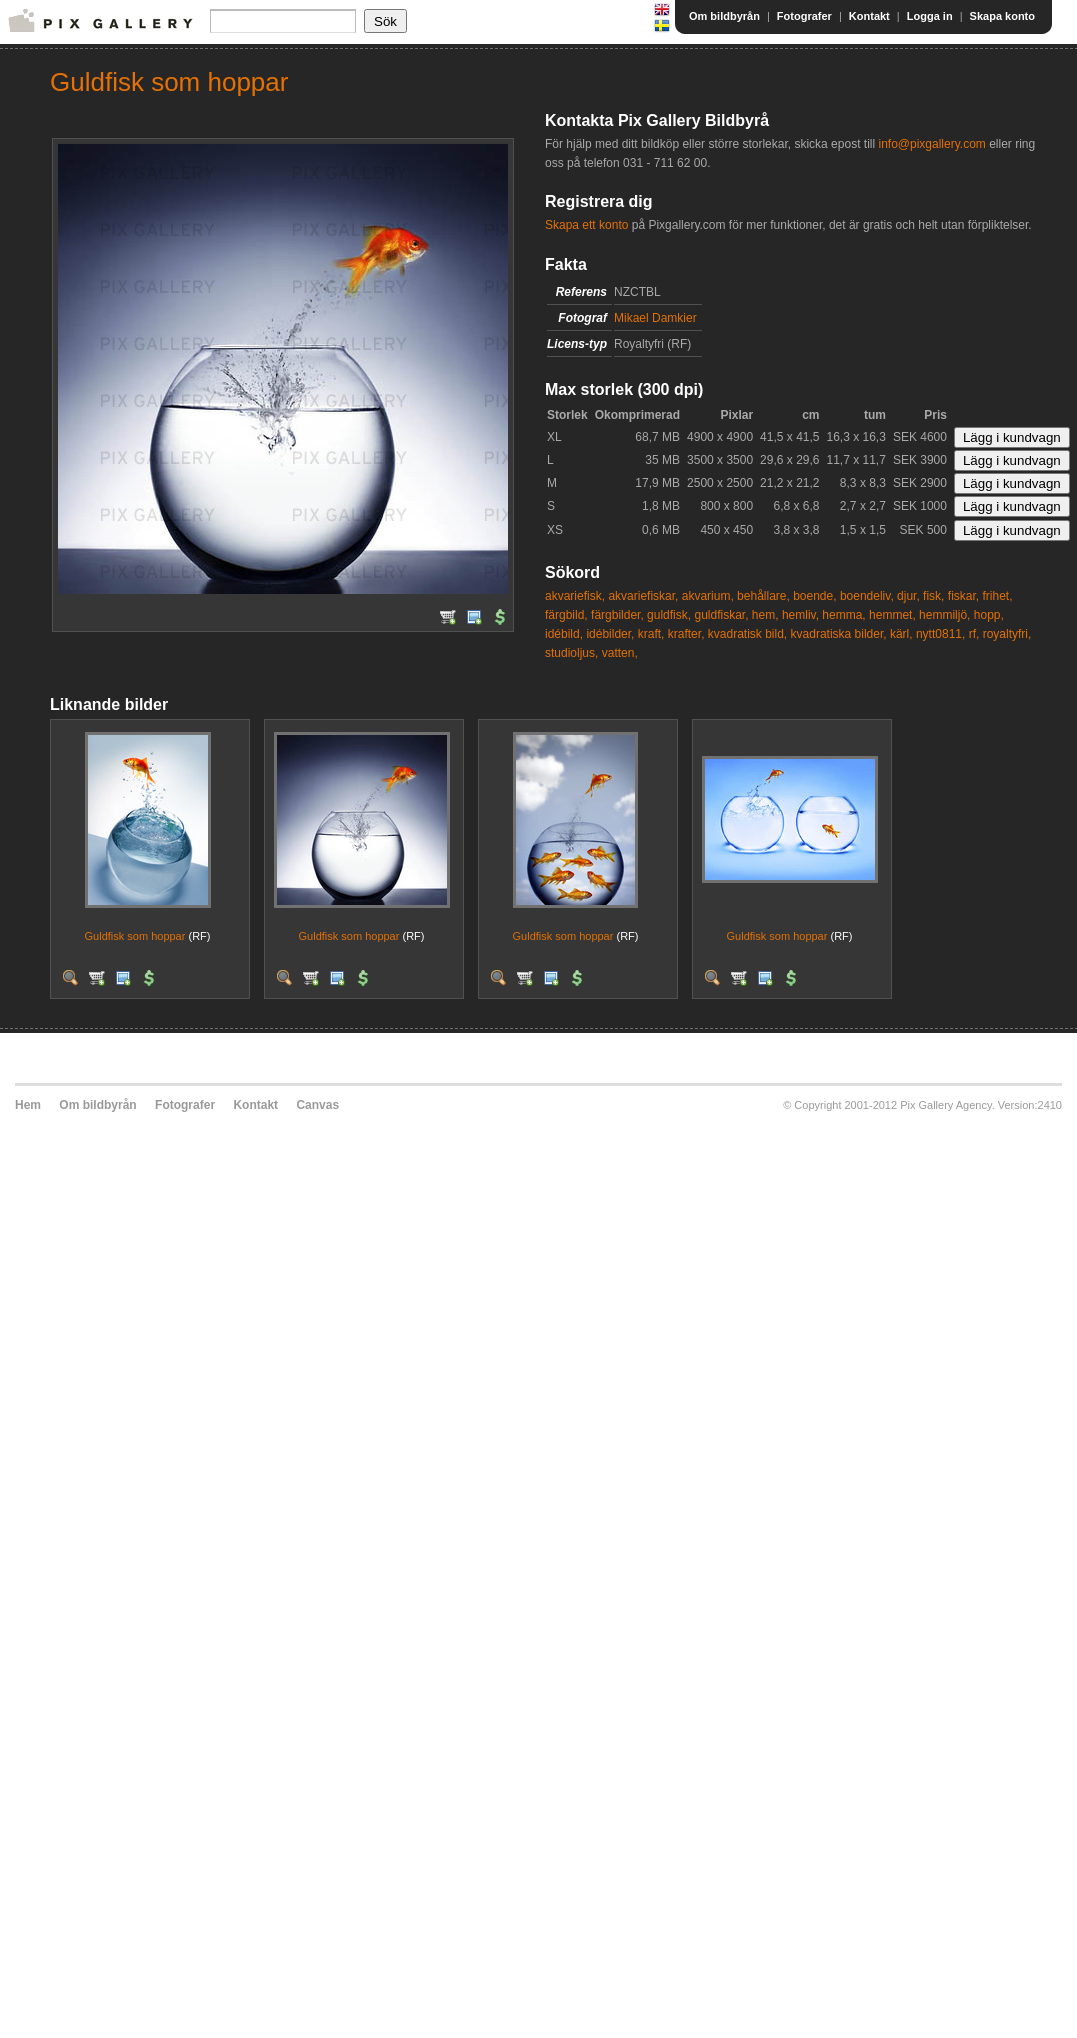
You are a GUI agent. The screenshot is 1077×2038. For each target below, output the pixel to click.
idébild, (564, 634)
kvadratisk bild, (747, 634)
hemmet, (892, 615)
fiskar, (963, 596)
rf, (974, 634)
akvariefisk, (575, 596)
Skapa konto (1002, 16)
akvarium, (708, 596)
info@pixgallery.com (931, 144)
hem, (765, 615)
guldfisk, (669, 615)
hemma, (843, 615)
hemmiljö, (944, 615)
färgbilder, (617, 615)
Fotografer (804, 16)
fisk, (933, 596)
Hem (28, 1105)
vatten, (620, 653)
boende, (814, 596)
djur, (908, 596)
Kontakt (869, 16)
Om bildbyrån (724, 16)
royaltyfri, (1007, 634)
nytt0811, (940, 634)
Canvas (317, 1105)
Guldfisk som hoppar (135, 936)
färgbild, (566, 615)
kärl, (901, 634)
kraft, (651, 634)
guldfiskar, (721, 615)
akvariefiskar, (643, 596)
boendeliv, (867, 596)
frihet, (997, 596)
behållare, (763, 596)
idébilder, (610, 634)
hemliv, (800, 615)
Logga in (930, 16)
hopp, (989, 615)
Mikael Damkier (655, 318)
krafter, (686, 634)
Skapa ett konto (586, 225)
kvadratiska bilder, (839, 634)
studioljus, (571, 653)
